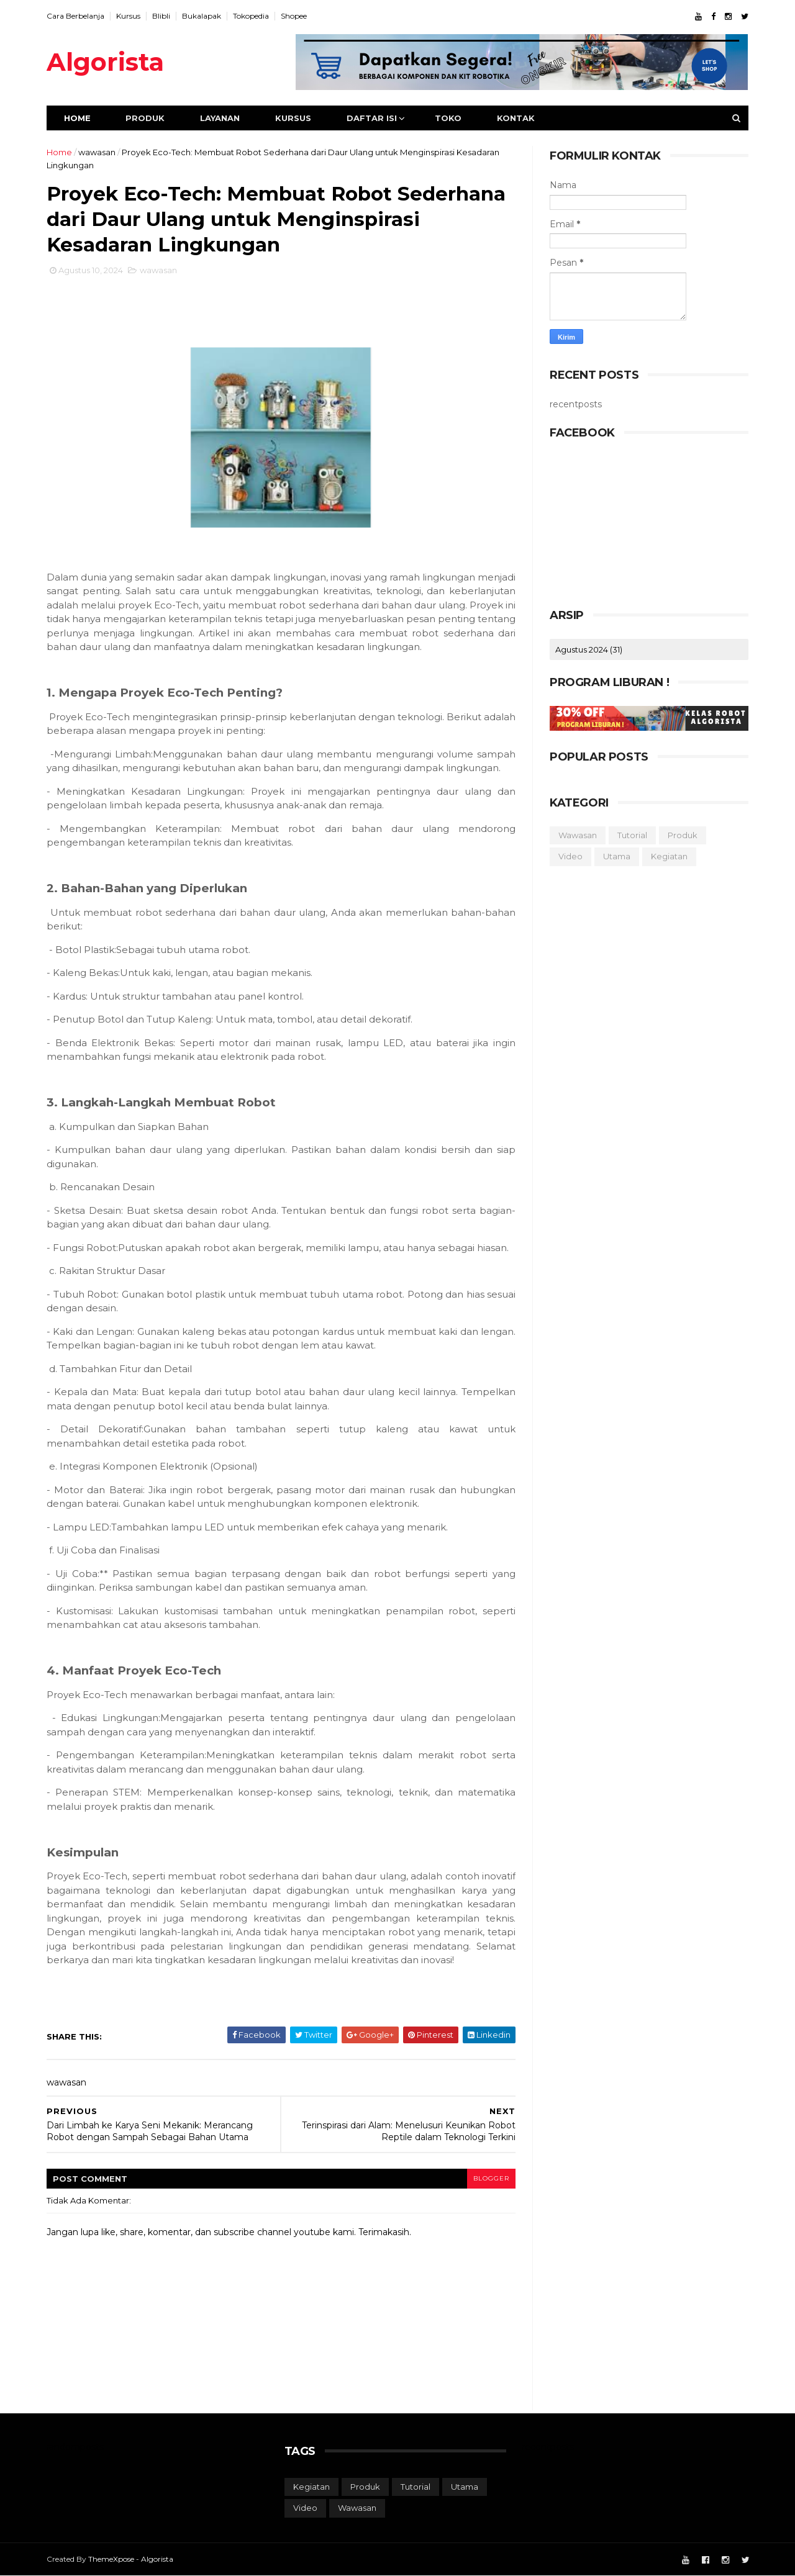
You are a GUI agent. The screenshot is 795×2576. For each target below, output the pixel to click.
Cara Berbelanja (75, 15)
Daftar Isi (372, 118)
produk (682, 835)
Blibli (161, 15)
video (570, 856)
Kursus (128, 15)
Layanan (220, 118)
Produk (145, 118)
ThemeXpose (111, 2559)
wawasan (97, 152)
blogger (491, 2178)
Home (77, 118)
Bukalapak (201, 15)
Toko (448, 118)
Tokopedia (251, 15)
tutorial (632, 835)
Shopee (294, 15)
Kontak (516, 118)
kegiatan (669, 856)
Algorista (105, 62)
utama (616, 856)
